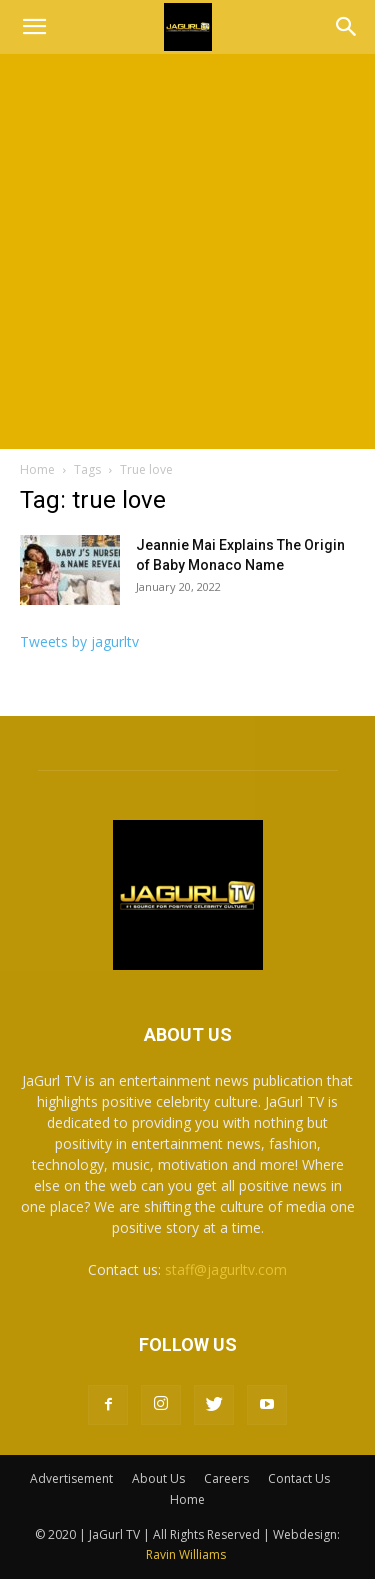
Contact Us (299, 1478)
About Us (158, 1478)
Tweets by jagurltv (79, 641)
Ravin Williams (187, 1554)
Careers (226, 1478)
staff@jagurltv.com (226, 1269)
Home (37, 469)
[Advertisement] (187, 251)
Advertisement (71, 1478)
